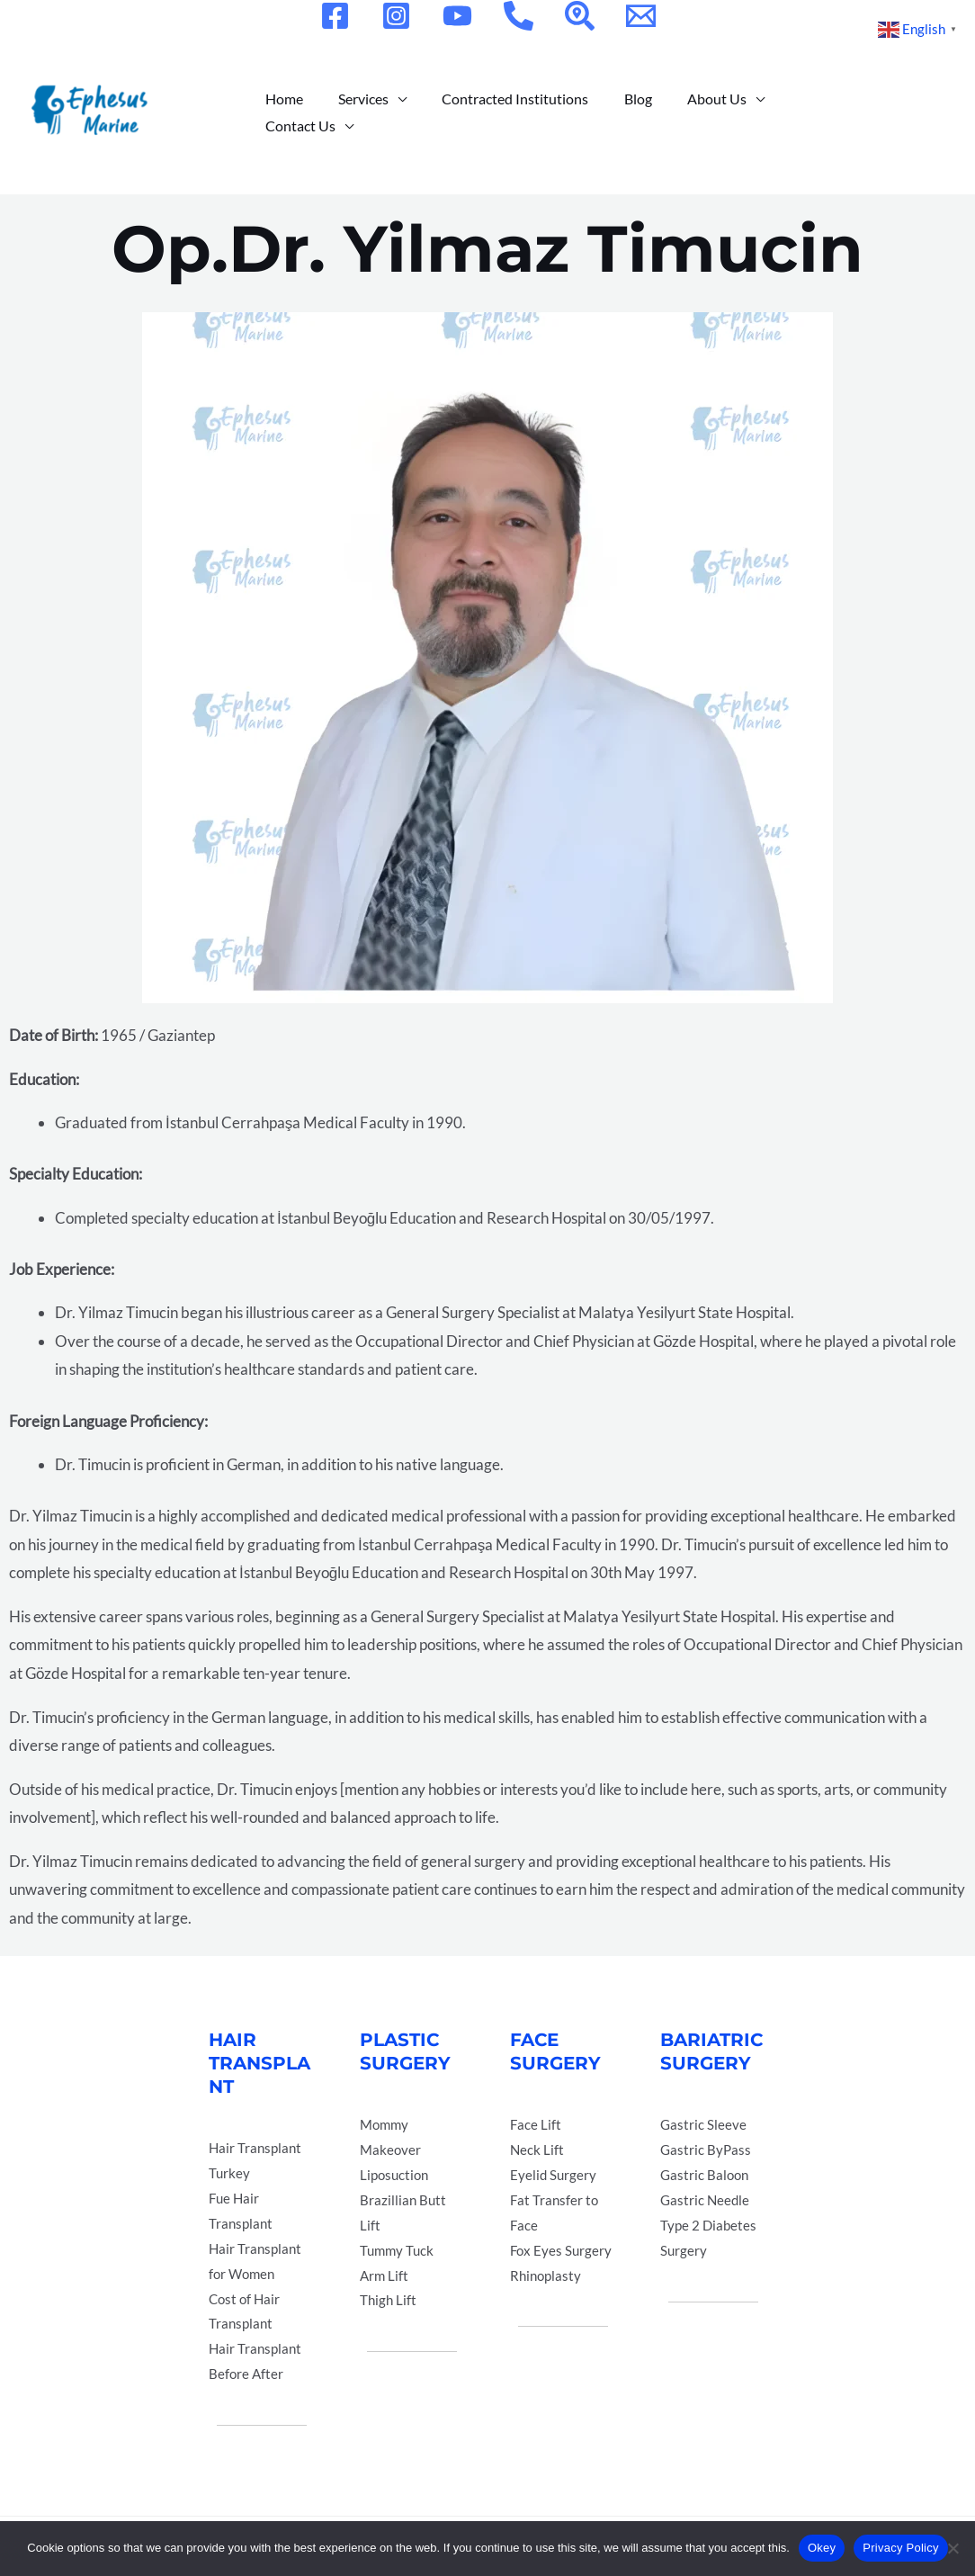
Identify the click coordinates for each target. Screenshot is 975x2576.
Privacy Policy (900, 2547)
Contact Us (799, 112)
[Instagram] (396, 16)
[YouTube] (457, 16)
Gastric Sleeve (703, 2124)
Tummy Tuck (397, 2250)
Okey (822, 2547)
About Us (687, 112)
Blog (615, 112)
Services (353, 112)
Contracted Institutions (498, 112)
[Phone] (518, 16)
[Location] (580, 16)
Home (281, 112)
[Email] (641, 16)
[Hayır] (953, 2548)
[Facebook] (335, 16)
